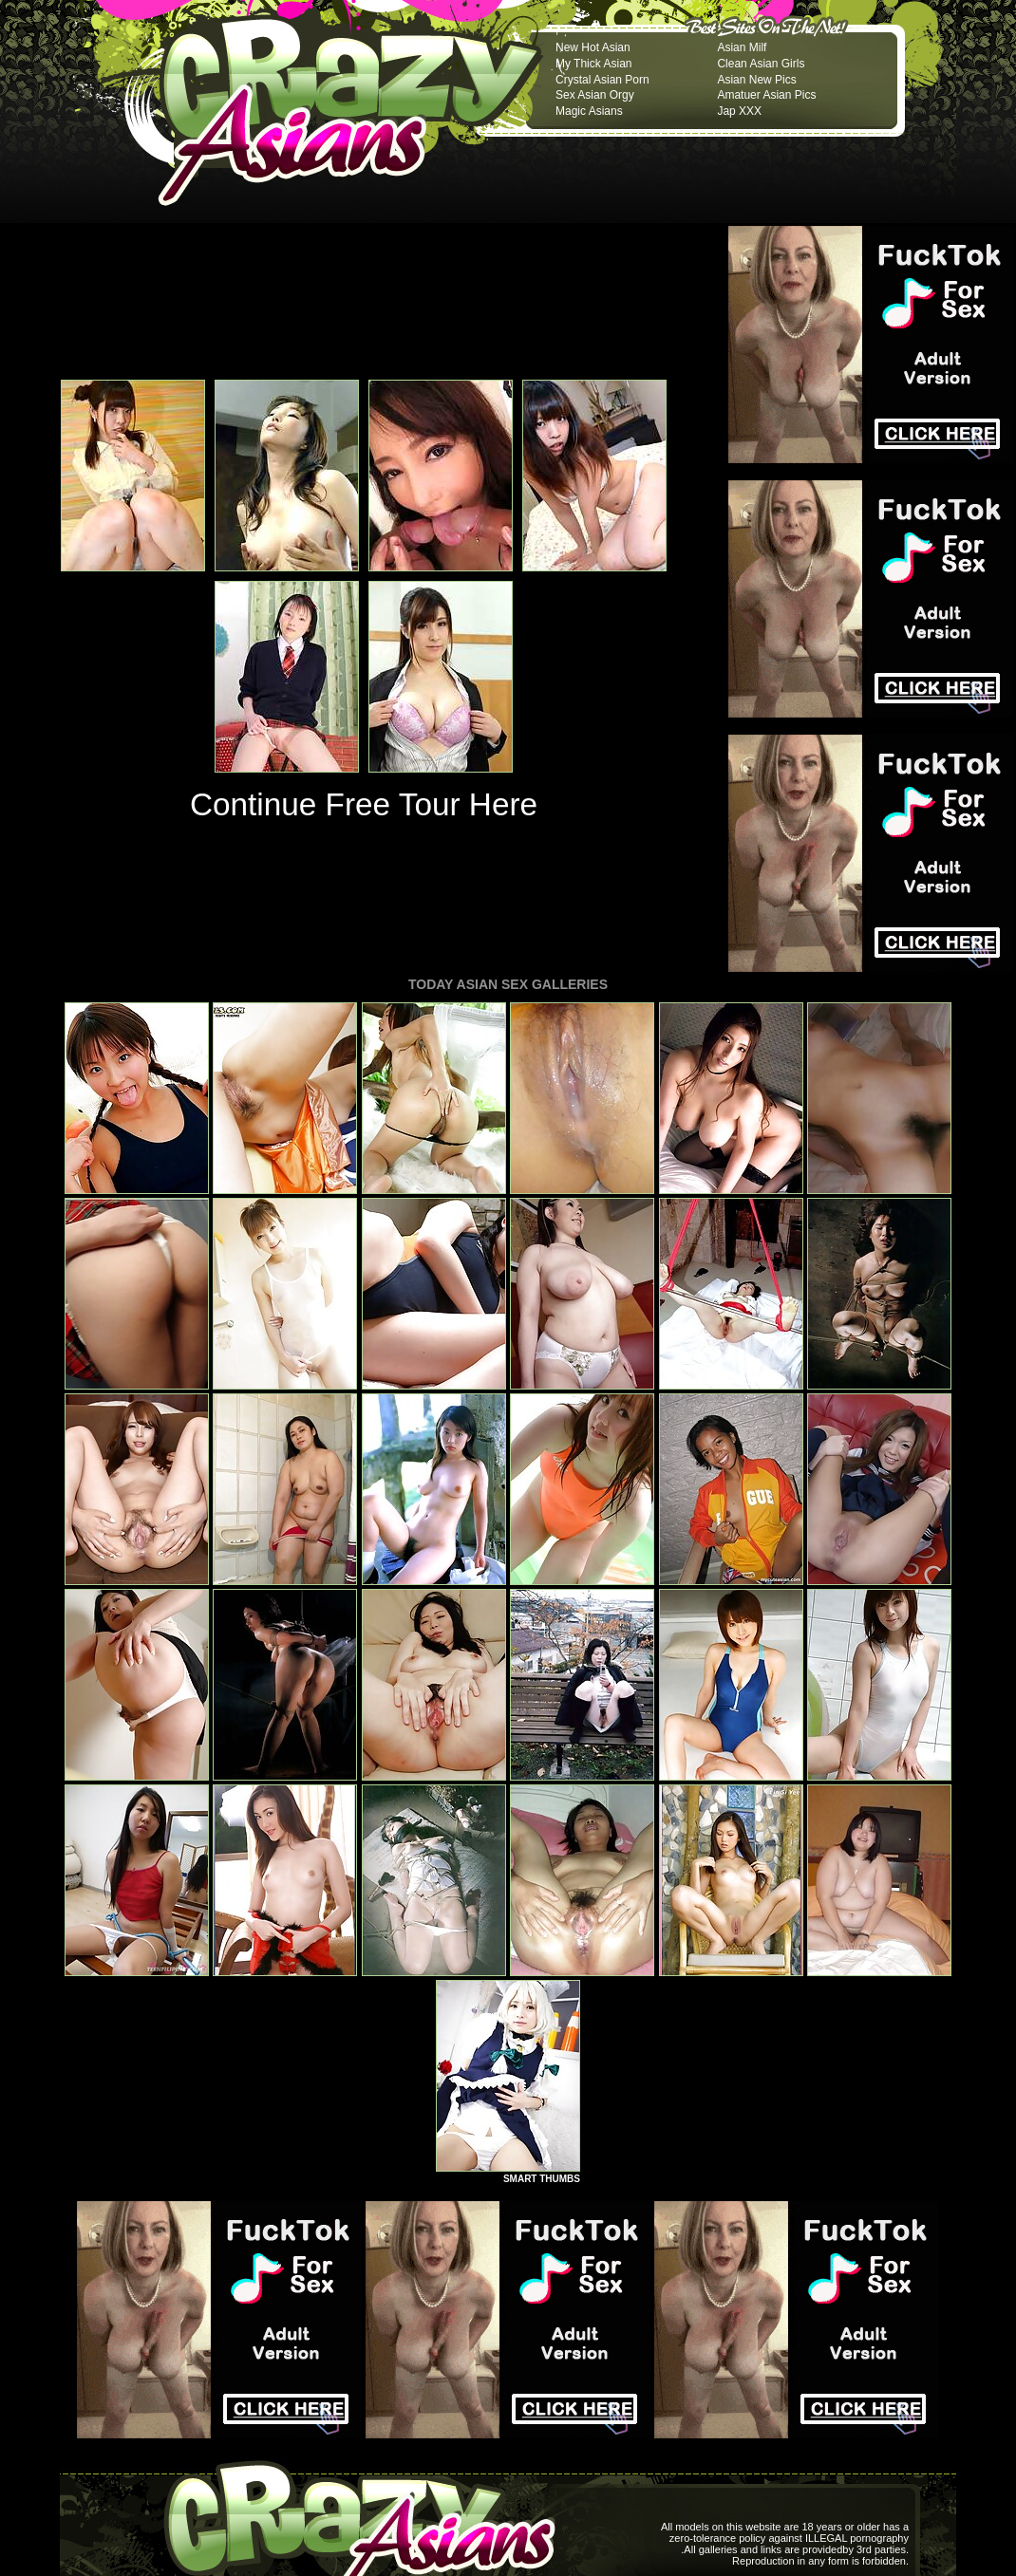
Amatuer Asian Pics (766, 95)
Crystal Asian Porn (602, 79)
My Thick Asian (593, 63)
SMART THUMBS (541, 2179)
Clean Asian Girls (760, 63)
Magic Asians (589, 111)
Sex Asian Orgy (594, 95)
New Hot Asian (592, 47)
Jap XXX (739, 111)
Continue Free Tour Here (363, 804)
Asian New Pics (756, 79)
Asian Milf (741, 47)
